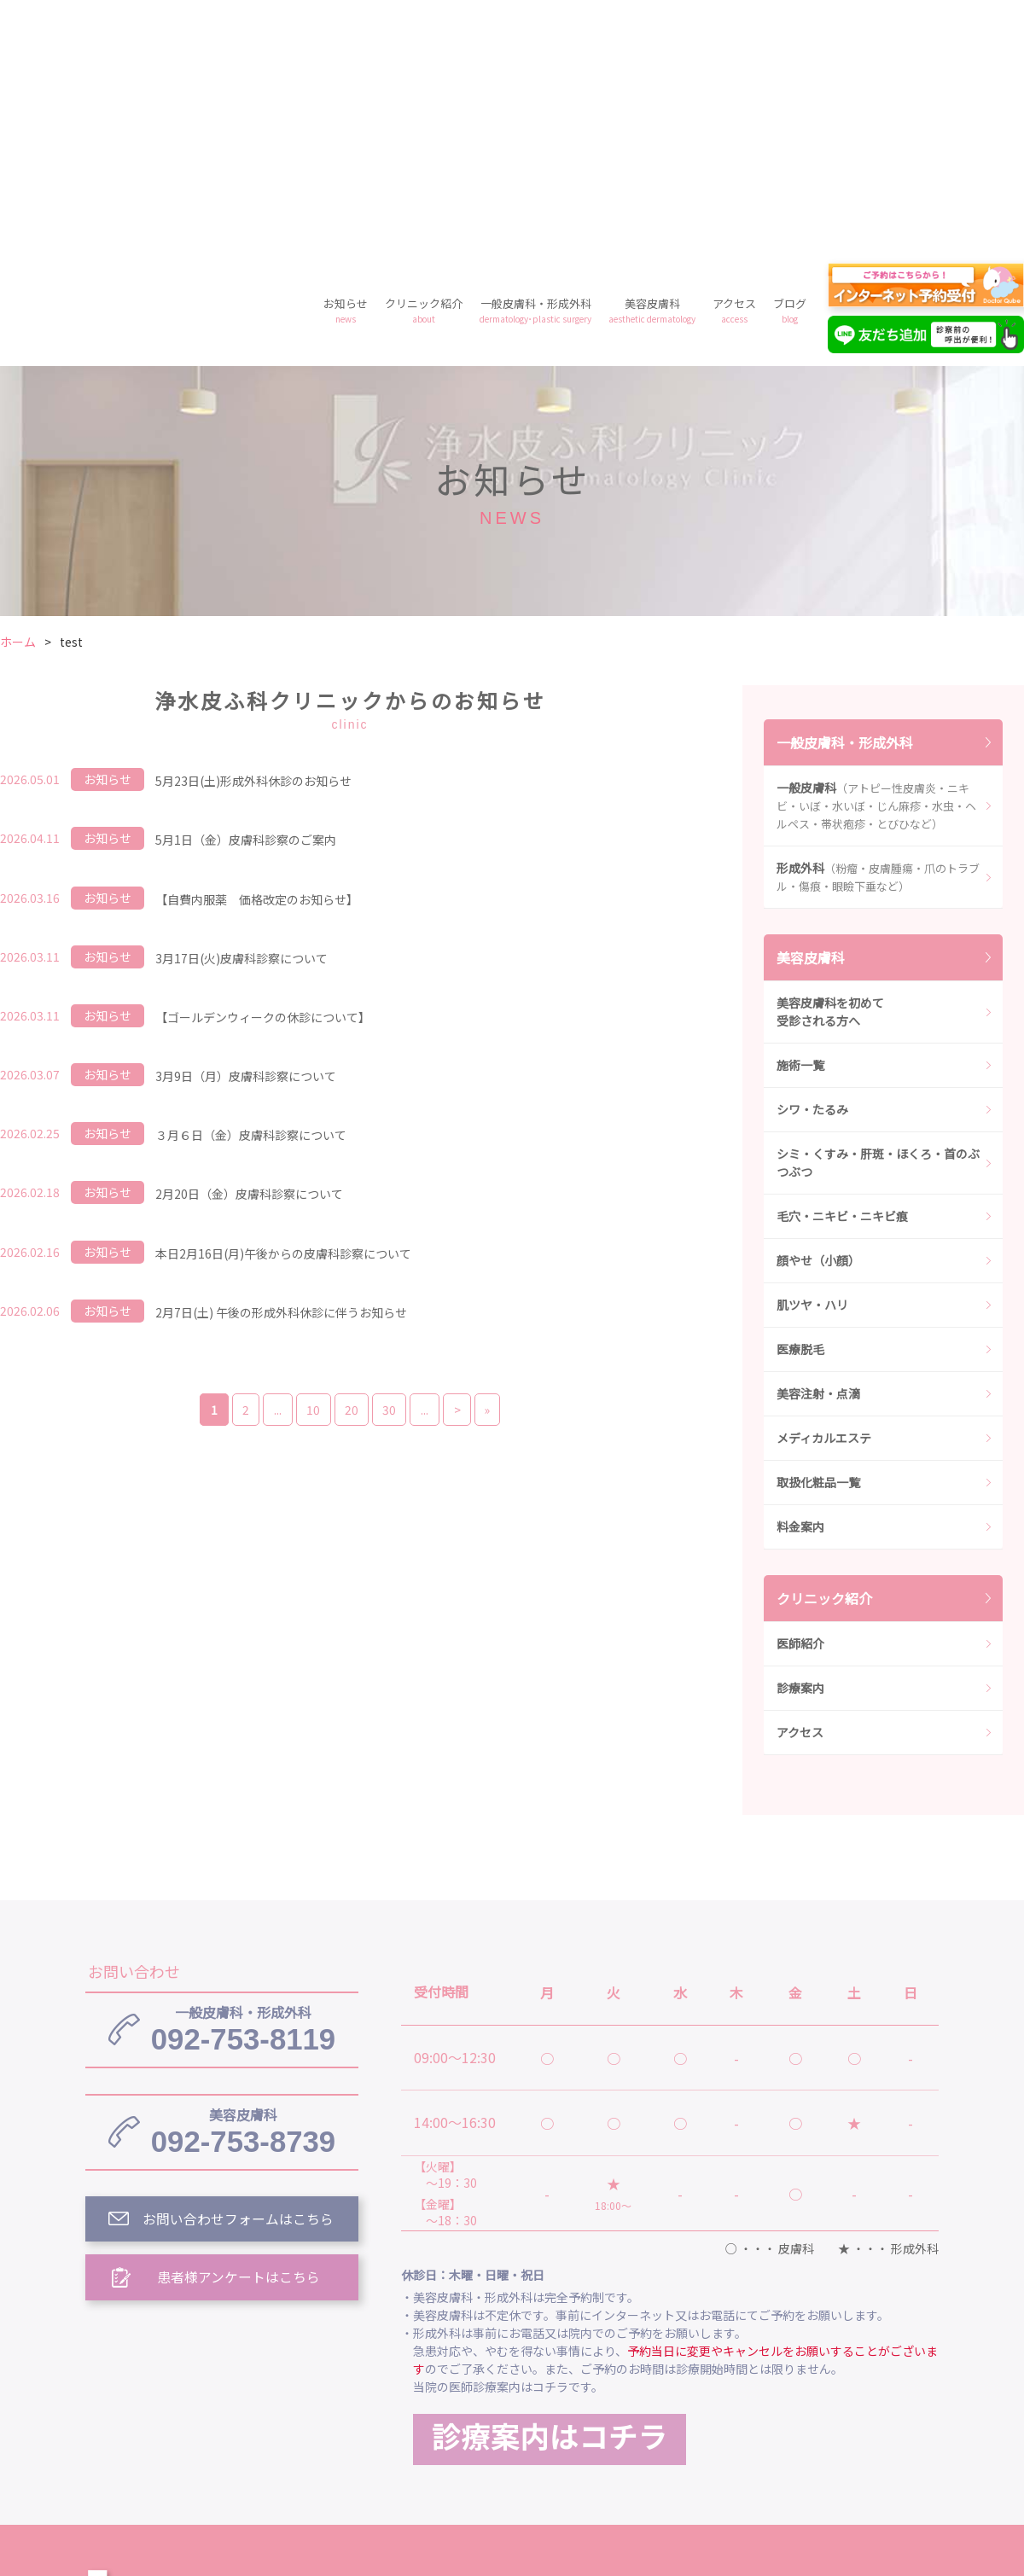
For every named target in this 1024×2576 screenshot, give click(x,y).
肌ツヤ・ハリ (812, 1058)
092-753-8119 (243, 1784)
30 (390, 1163)
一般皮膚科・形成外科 (535, 64)
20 (351, 1163)
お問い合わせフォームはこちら (239, 1976)
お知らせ (345, 64)
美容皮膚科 (651, 64)
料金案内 (800, 1280)
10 (311, 1163)
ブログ (789, 64)
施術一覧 (800, 819)
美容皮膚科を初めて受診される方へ (830, 765)
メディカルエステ (824, 1192)
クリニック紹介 (424, 64)
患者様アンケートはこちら (239, 2035)
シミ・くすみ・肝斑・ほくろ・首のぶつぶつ (878, 916)
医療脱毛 (800, 1103)
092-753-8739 (243, 1887)
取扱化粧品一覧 (818, 1236)
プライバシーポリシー (638, 2425)
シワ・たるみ (812, 863)
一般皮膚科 (876, 559)
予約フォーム (776, 2425)
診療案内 (800, 1442)
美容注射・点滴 (818, 1147)
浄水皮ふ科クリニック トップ (493, 2347)
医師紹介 (800, 1397)
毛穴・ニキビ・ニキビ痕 (842, 970)
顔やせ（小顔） (818, 1014)
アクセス (734, 64)
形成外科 (878, 630)
